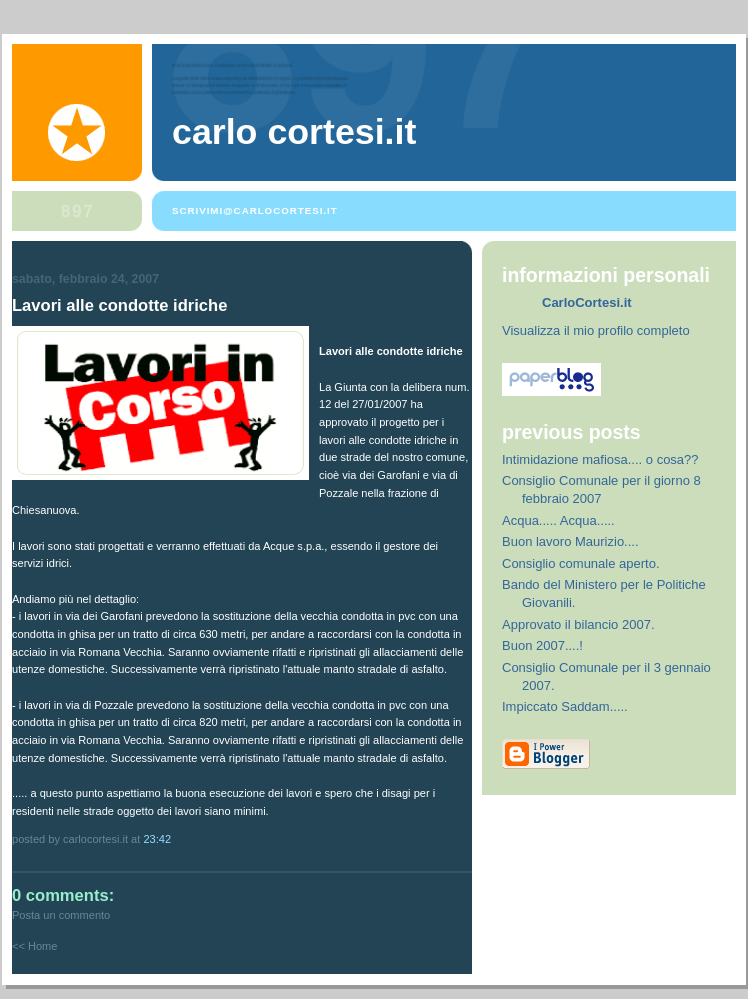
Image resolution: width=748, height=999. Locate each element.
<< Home (34, 946)
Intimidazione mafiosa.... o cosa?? (600, 459)
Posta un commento (61, 915)
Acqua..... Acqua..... (558, 520)
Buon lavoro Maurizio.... (570, 541)
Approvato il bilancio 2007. (578, 624)
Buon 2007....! (542, 645)
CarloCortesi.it (587, 302)
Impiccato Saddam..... (565, 706)
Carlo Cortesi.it (294, 132)
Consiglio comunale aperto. (581, 563)
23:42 (157, 839)
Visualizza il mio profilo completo (596, 330)
